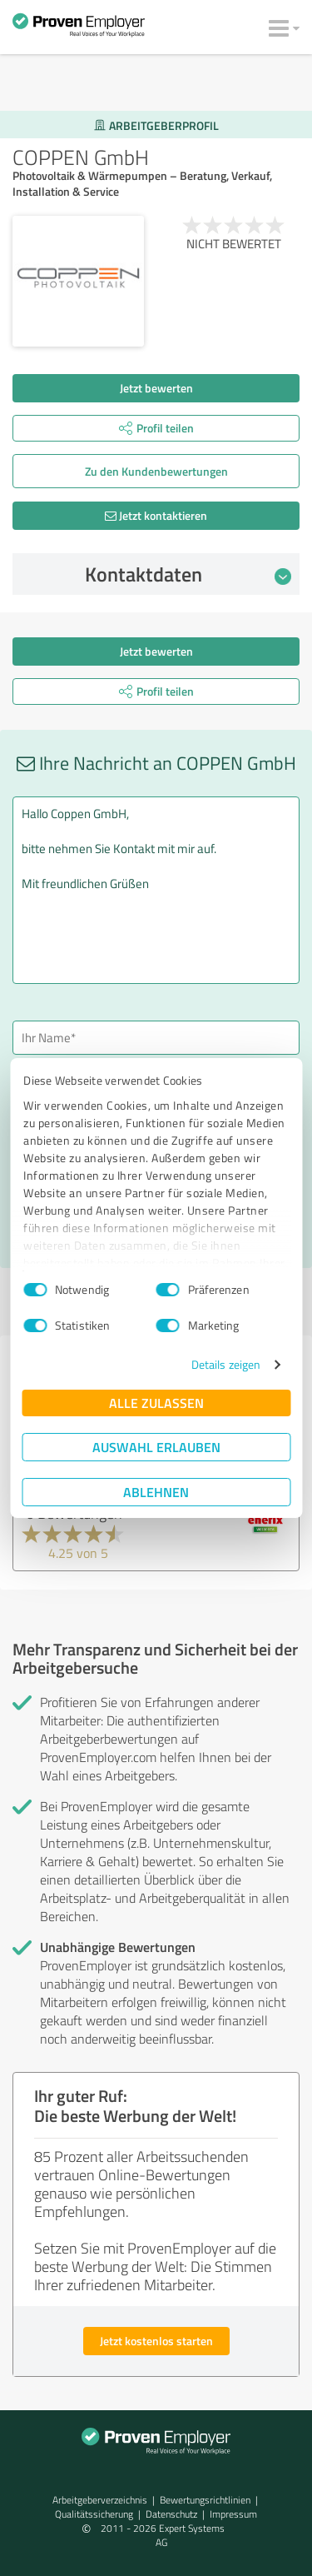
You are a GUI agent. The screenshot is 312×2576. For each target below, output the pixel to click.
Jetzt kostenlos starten (156, 2341)
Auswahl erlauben (156, 1446)
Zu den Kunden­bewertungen (156, 471)
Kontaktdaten (188, 574)
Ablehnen (156, 1491)
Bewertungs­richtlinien (205, 2500)
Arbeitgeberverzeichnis (99, 2500)
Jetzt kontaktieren (156, 515)
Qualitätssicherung (94, 2514)
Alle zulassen (156, 1402)
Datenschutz (171, 2514)
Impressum (233, 2514)
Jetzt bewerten (156, 388)
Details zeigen (225, 1364)
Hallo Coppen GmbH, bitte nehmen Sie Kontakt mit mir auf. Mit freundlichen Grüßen (156, 890)
